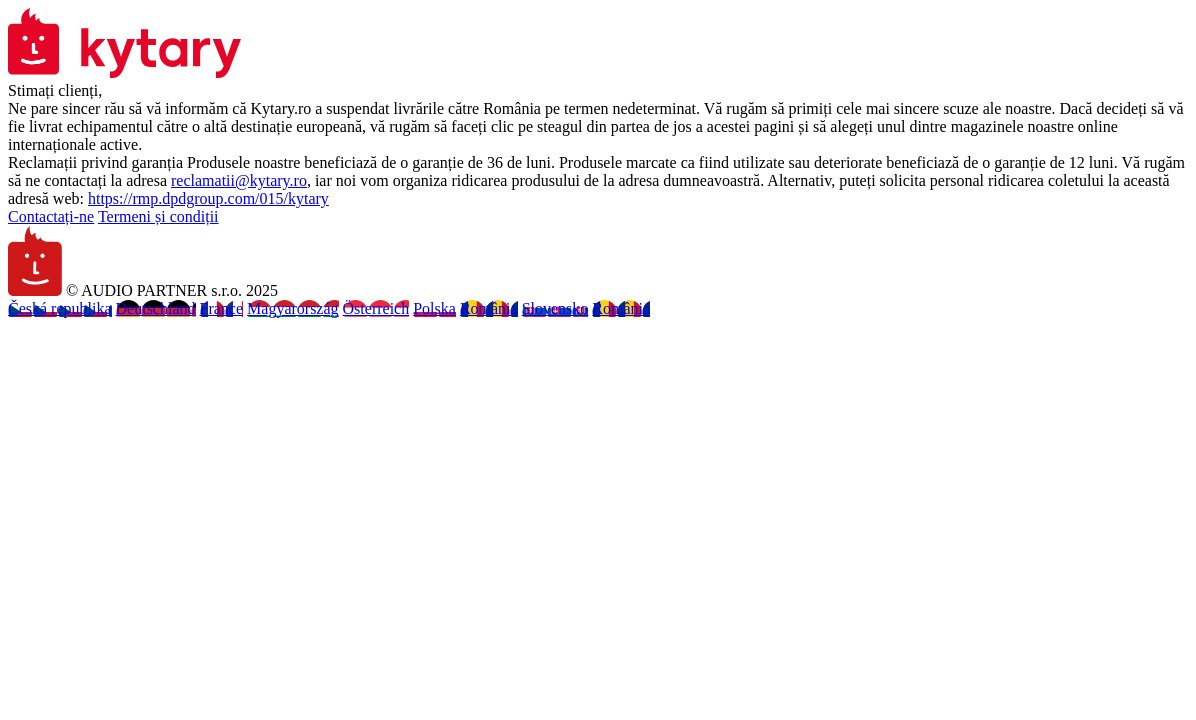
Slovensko (555, 308)
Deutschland (156, 308)
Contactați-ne (51, 216)
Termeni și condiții (158, 216)
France (222, 308)
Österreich (376, 308)
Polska (434, 308)
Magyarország (293, 308)
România (489, 308)
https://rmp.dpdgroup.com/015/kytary (208, 198)
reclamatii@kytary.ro (239, 180)
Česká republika (60, 308)
